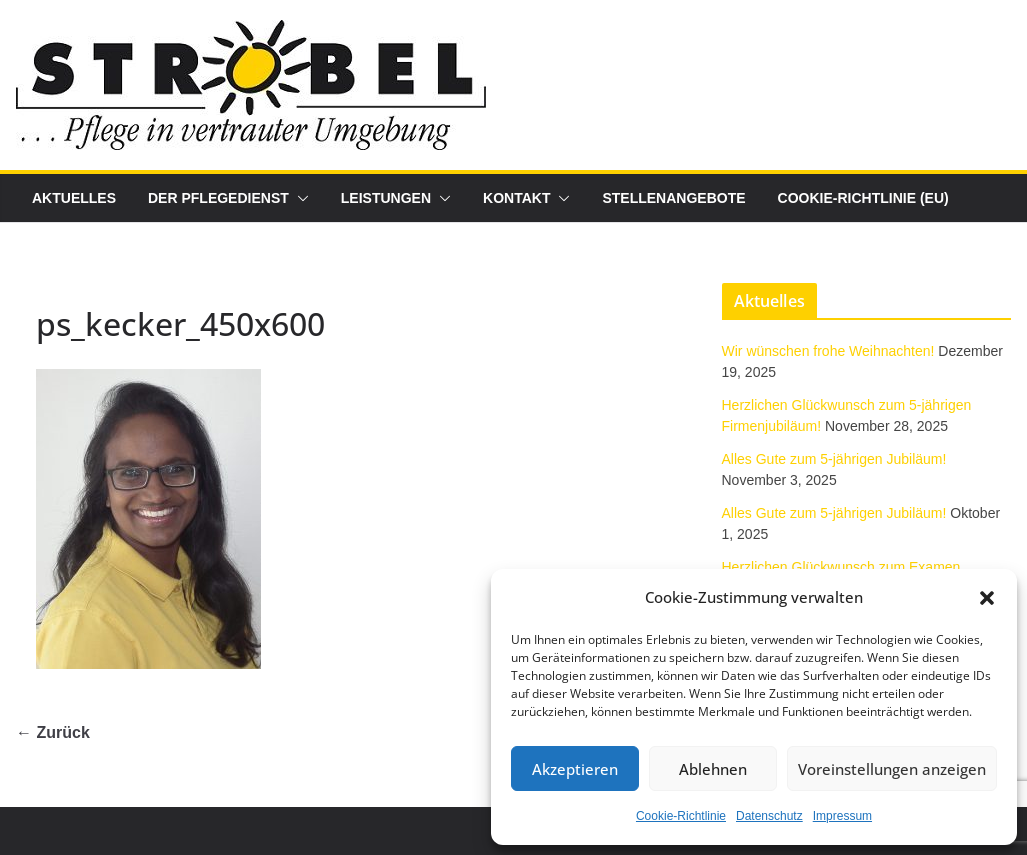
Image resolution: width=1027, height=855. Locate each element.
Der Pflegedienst (218, 198)
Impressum (842, 816)
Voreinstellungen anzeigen (892, 769)
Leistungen (386, 198)
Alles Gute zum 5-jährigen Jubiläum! (834, 459)
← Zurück (53, 732)
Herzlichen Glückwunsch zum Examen (841, 567)
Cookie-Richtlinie (681, 816)
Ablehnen (713, 769)
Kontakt (516, 198)
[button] (987, 598)
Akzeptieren (575, 769)
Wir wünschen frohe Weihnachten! (828, 351)
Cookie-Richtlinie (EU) (863, 198)
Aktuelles (74, 198)
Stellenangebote (673, 198)
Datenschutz (769, 816)
